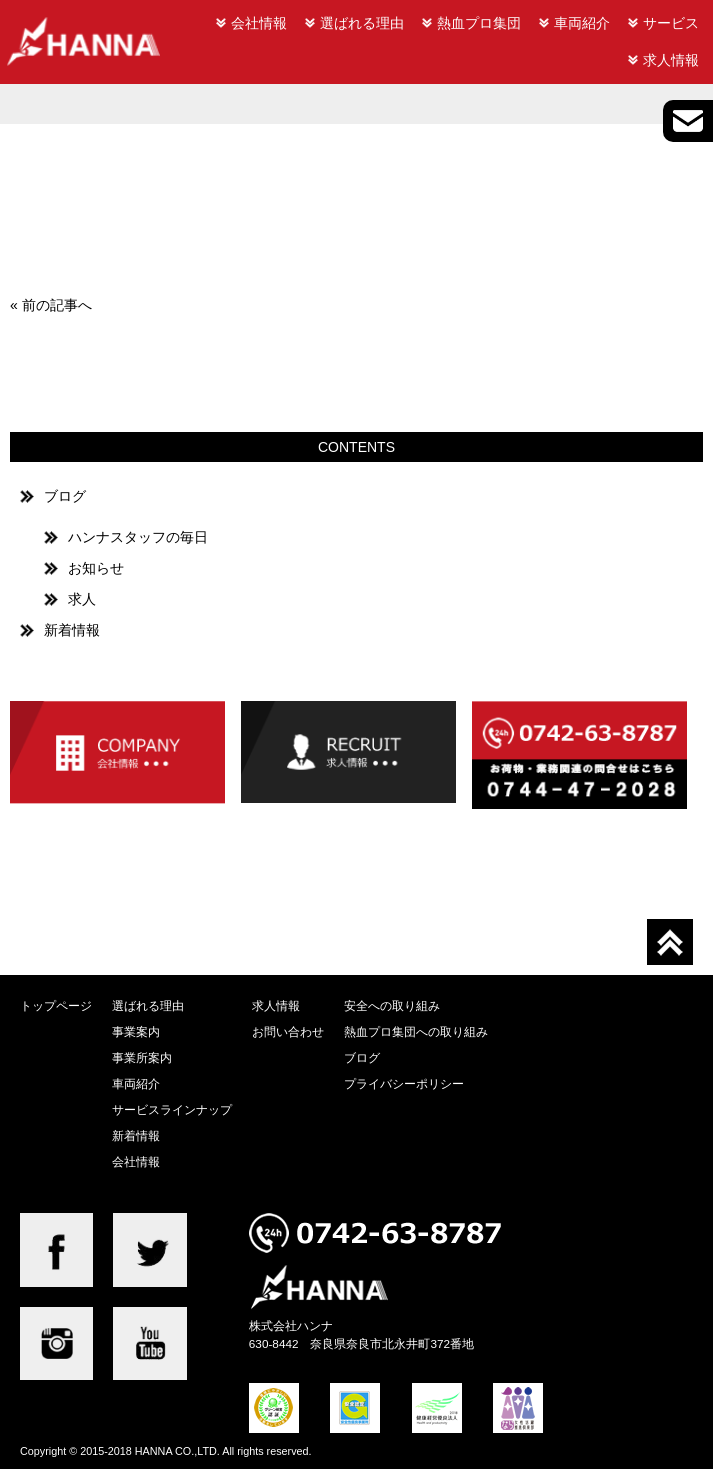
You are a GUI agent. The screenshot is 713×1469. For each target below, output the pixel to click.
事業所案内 (142, 1057)
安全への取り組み (392, 1005)
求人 (82, 599)
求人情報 (671, 60)
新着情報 (72, 630)
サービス (671, 23)
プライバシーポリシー (404, 1083)
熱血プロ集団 (479, 23)
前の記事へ (57, 305)
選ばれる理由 (362, 23)
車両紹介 (582, 23)
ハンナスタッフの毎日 (138, 537)
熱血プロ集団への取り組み (416, 1031)
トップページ (56, 1005)
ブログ (65, 496)
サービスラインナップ (172, 1109)
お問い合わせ (288, 1031)
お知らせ (96, 568)
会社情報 (259, 23)
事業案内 (136, 1031)
